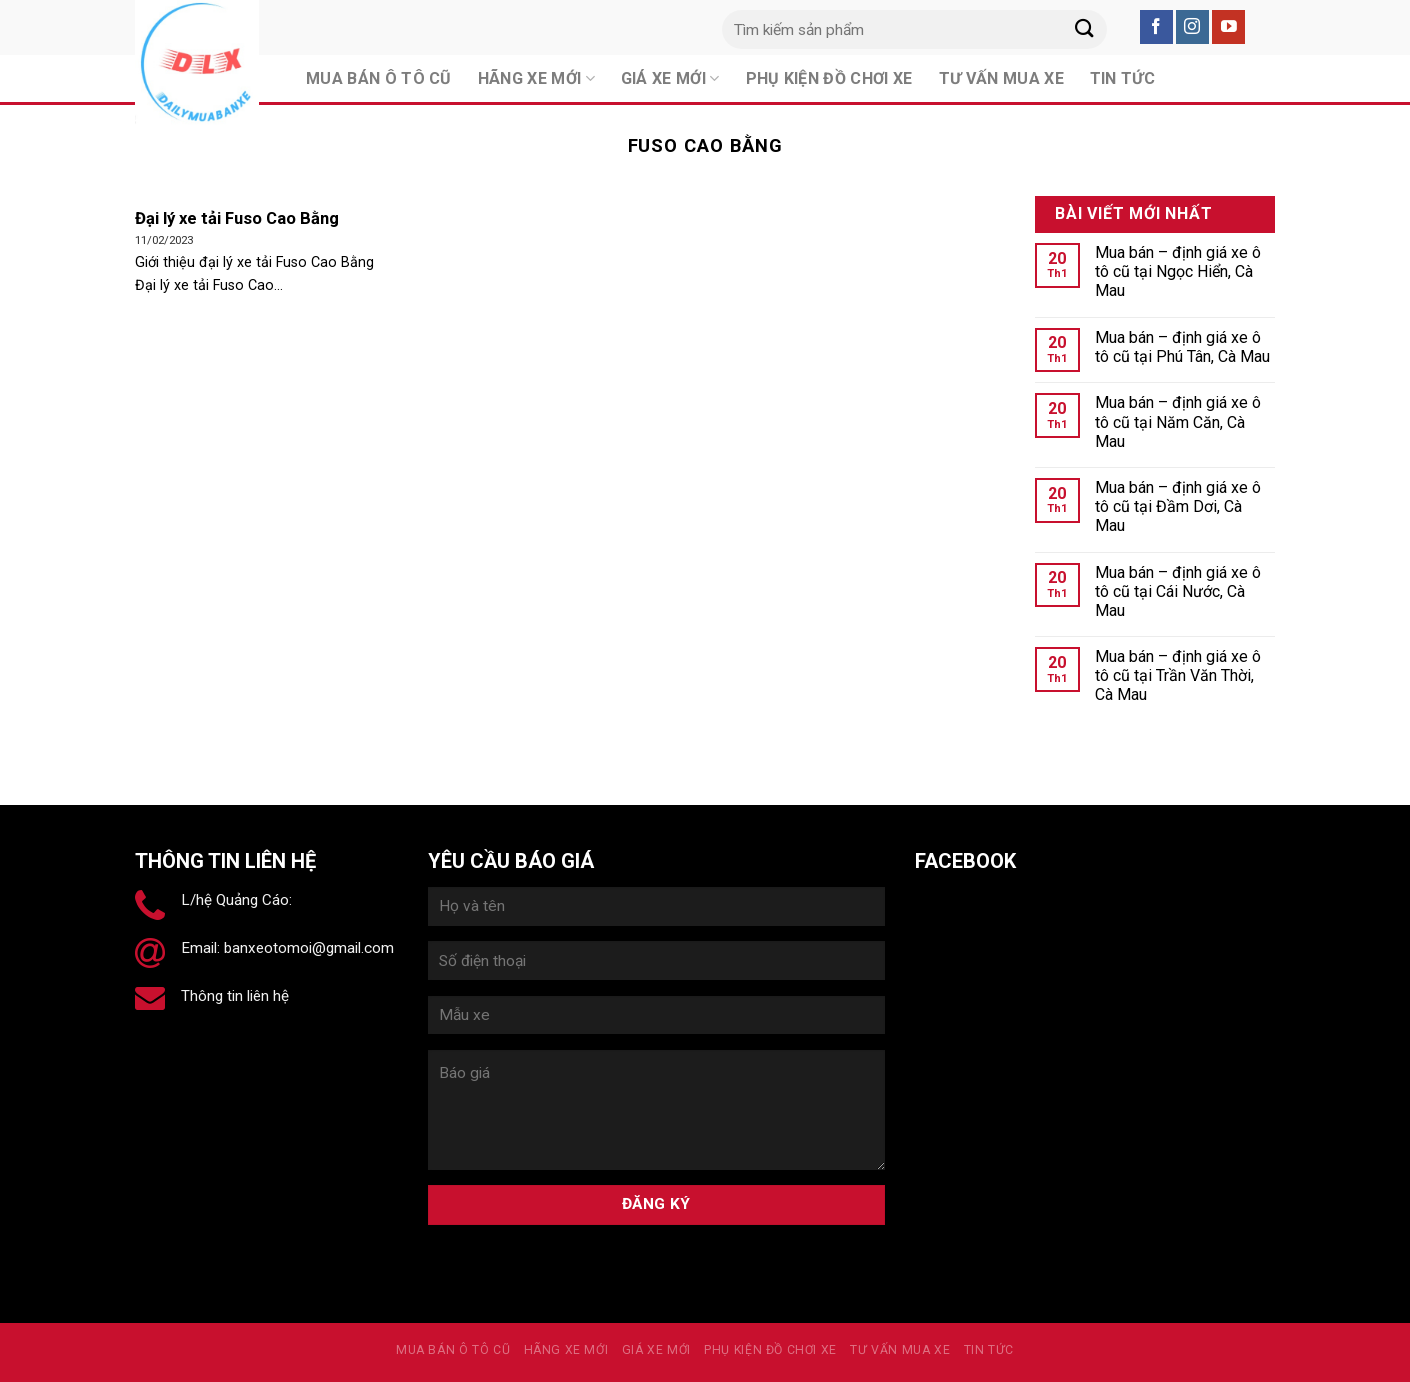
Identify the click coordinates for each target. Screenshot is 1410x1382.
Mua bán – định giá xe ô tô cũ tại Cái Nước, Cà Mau (1178, 591)
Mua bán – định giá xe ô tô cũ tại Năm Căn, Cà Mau (1178, 421)
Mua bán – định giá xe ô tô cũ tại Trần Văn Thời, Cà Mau (1178, 675)
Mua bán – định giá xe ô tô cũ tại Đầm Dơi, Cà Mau (1178, 506)
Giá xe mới (656, 1350)
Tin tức (989, 1350)
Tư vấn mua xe (900, 1350)
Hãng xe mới (566, 1350)
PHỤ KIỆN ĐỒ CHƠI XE (770, 1350)
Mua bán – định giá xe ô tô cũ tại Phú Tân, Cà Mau (1182, 347)
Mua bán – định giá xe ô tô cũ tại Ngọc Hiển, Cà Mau (1178, 271)
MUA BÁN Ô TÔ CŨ (453, 1350)
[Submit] (1084, 29)
